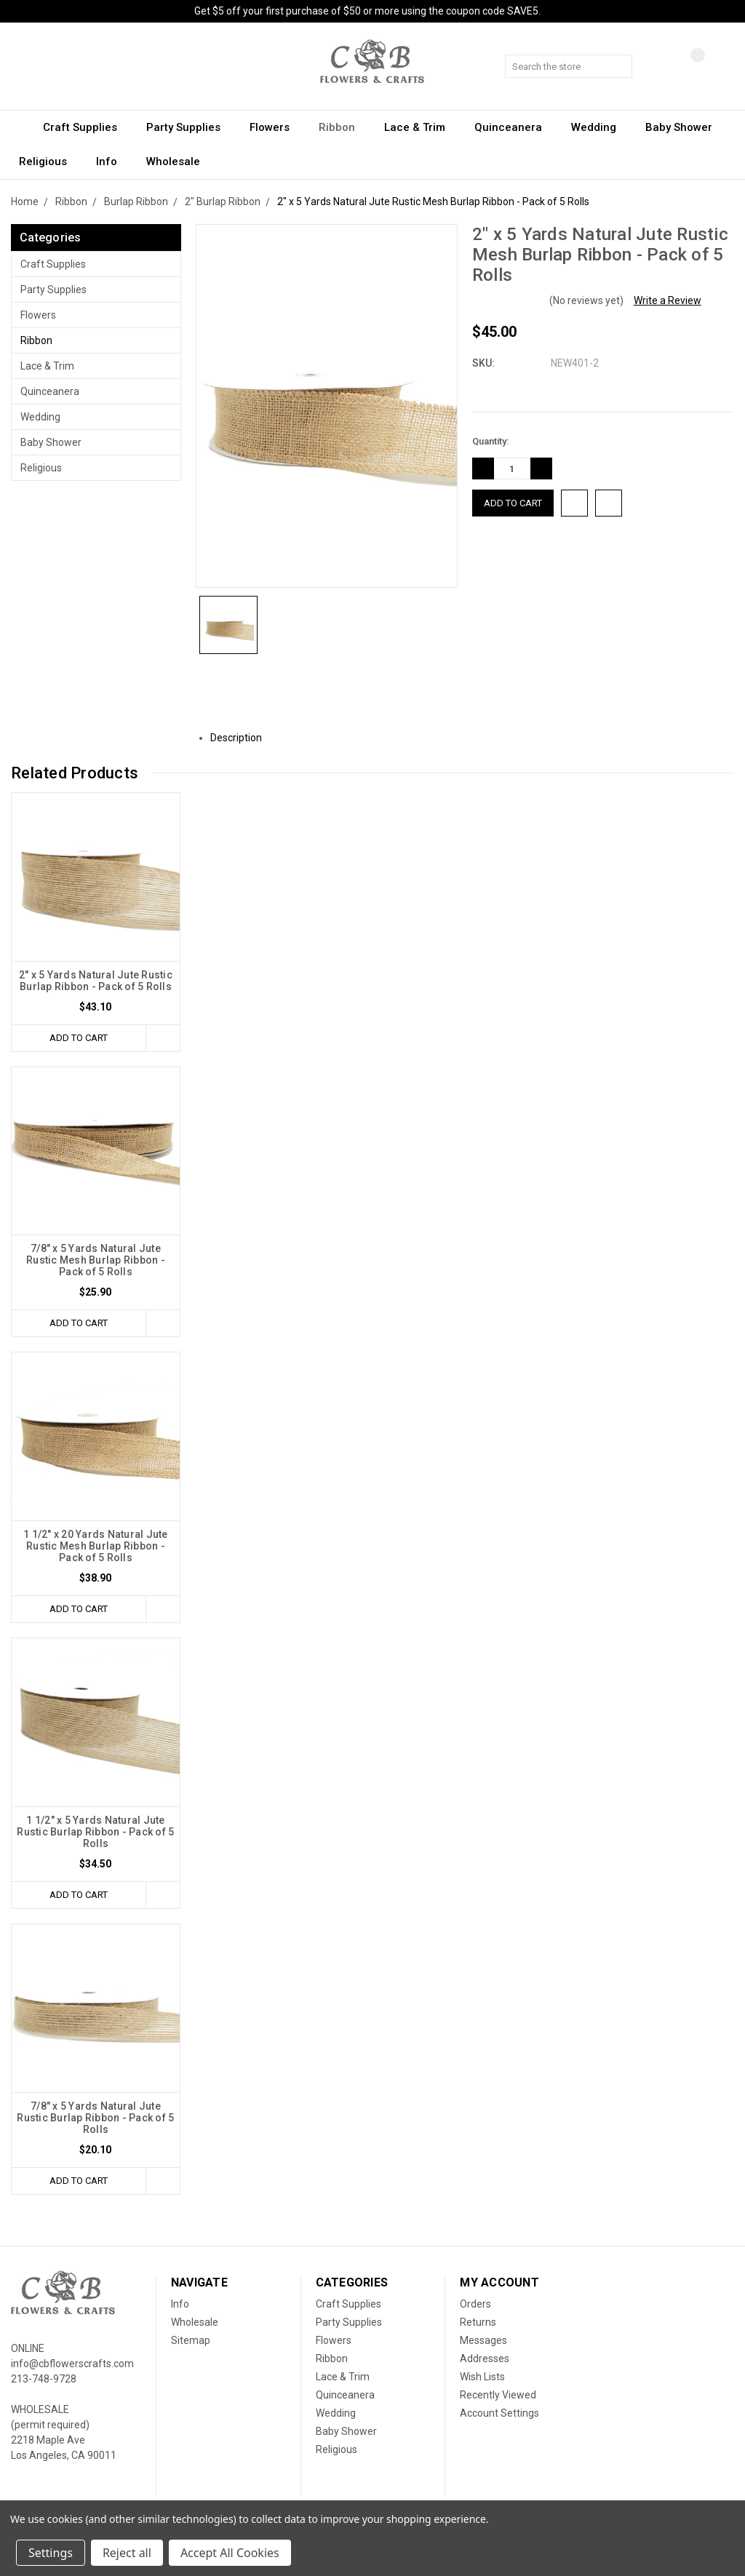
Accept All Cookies (229, 2553)
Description (241, 737)
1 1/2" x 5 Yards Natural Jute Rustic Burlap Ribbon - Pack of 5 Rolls (95, 1831)
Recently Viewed (498, 2395)
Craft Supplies (86, 127)
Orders (475, 2304)
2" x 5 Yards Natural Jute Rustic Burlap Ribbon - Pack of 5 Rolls (95, 980)
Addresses (484, 2358)
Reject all (127, 2553)
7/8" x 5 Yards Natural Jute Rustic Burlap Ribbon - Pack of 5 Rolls (95, 2117)
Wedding (600, 127)
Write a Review (667, 300)
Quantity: (490, 441)
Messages (483, 2340)
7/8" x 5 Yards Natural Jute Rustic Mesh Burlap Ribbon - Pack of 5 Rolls (95, 1260)
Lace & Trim (421, 127)
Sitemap (190, 2340)
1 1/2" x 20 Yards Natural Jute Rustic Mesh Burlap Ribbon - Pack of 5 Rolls (95, 1545)
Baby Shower (685, 127)
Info (113, 161)
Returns (478, 2322)
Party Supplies (190, 127)
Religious (49, 161)
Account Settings (499, 2413)
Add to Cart (78, 1037)
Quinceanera (514, 127)
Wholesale (173, 161)
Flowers (276, 127)
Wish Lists (482, 2376)
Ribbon (343, 127)
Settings (50, 2553)
